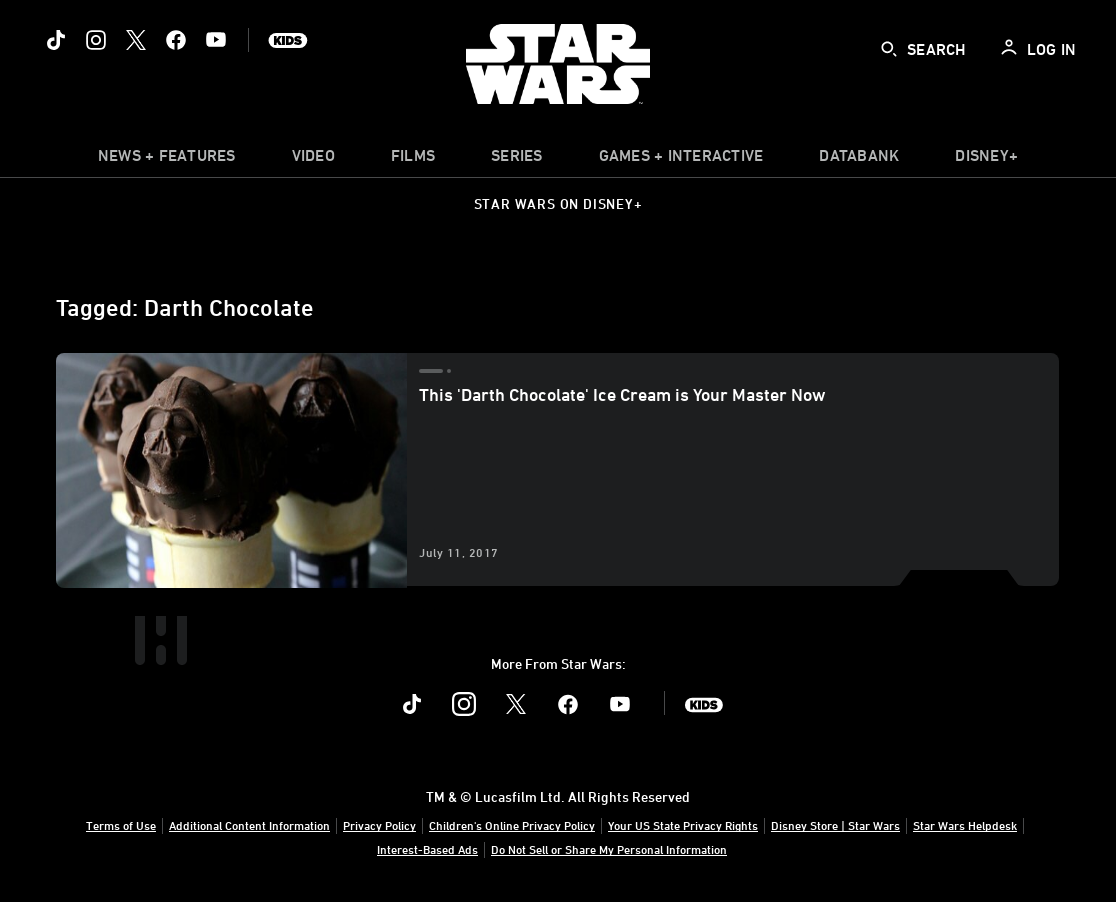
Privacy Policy (379, 825)
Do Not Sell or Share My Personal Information (609, 849)
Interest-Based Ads (427, 849)
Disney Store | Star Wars (835, 825)
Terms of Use (121, 825)
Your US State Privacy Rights (683, 825)
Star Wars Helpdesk (965, 825)
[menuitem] (313, 160)
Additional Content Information (249, 825)
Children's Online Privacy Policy (512, 825)
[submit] (889, 49)
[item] (167, 160)
